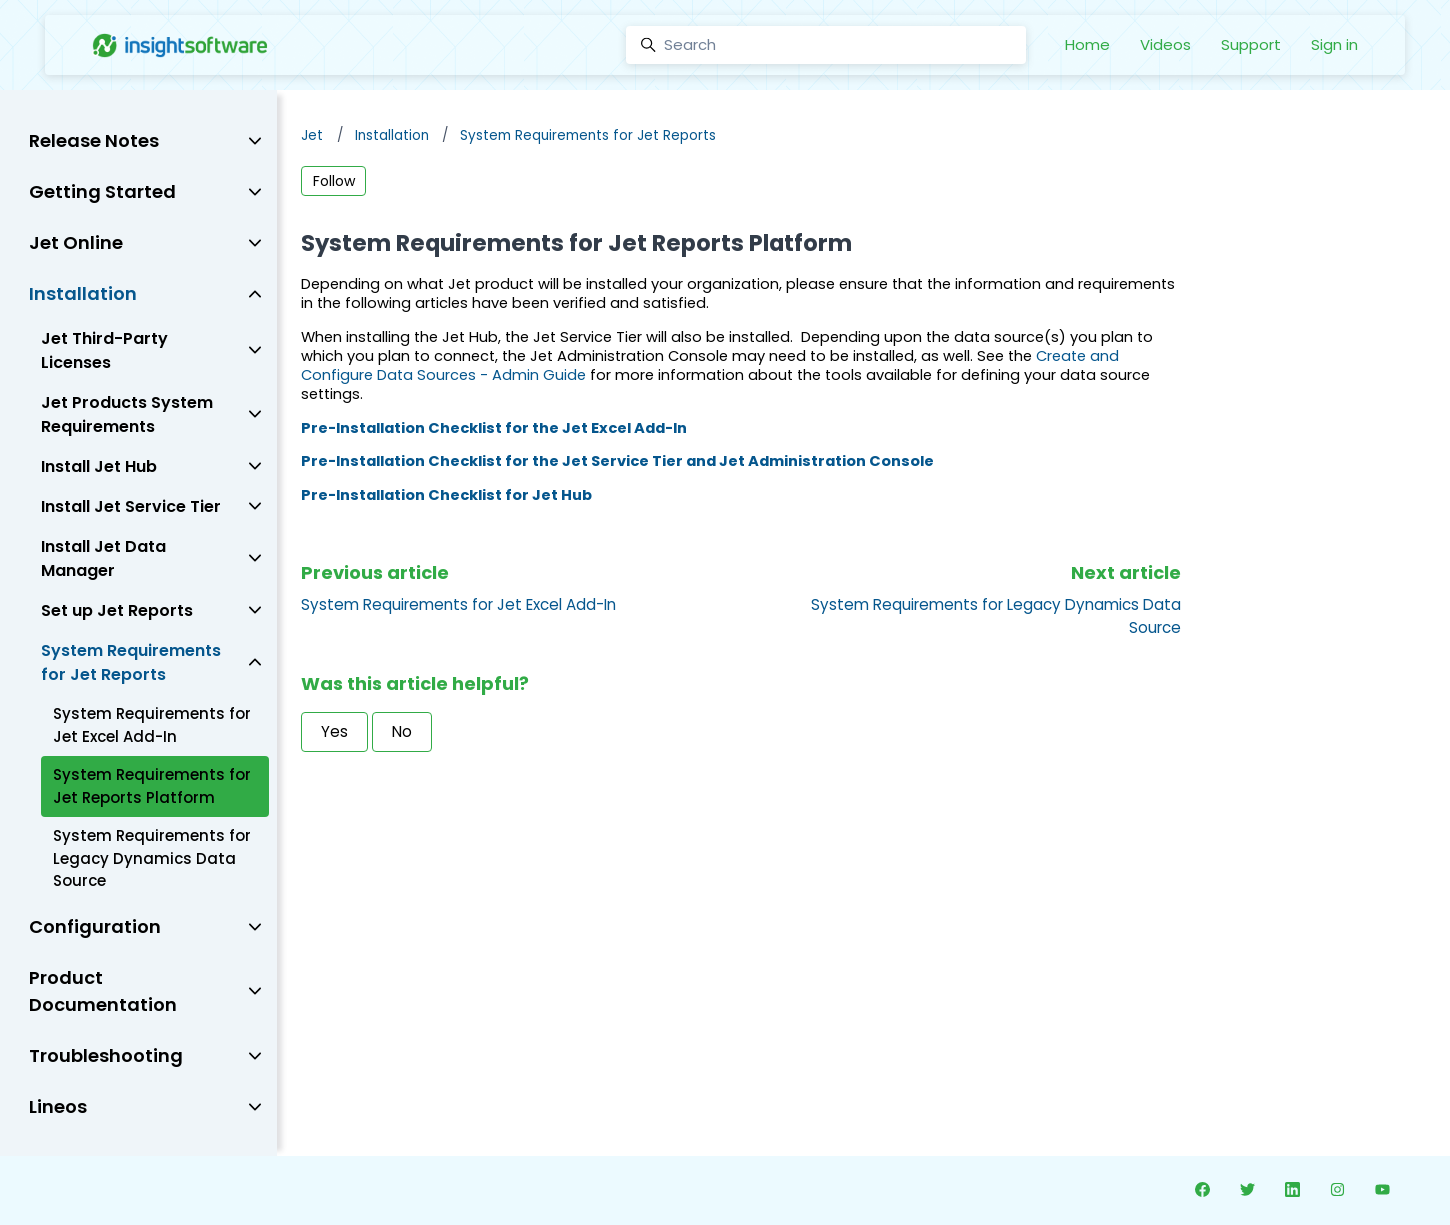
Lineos (58, 1106)
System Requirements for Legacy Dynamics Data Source (152, 858)
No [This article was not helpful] (402, 731)
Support (1251, 44)
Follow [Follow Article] (334, 181)
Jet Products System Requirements (127, 414)
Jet (312, 135)
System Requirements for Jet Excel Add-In (458, 604)
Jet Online (76, 242)
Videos (1165, 44)
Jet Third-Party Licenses (104, 350)
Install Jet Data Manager (103, 558)
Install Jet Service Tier (131, 506)
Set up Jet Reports (117, 610)
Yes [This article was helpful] (334, 731)
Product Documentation (103, 991)
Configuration (95, 926)
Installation (392, 135)
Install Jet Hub (99, 466)
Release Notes (94, 140)
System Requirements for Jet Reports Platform (152, 786)
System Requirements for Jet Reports (588, 135)
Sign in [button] (1334, 44)
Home (1087, 44)
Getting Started (102, 191)
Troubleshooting (106, 1055)
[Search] (826, 45)
